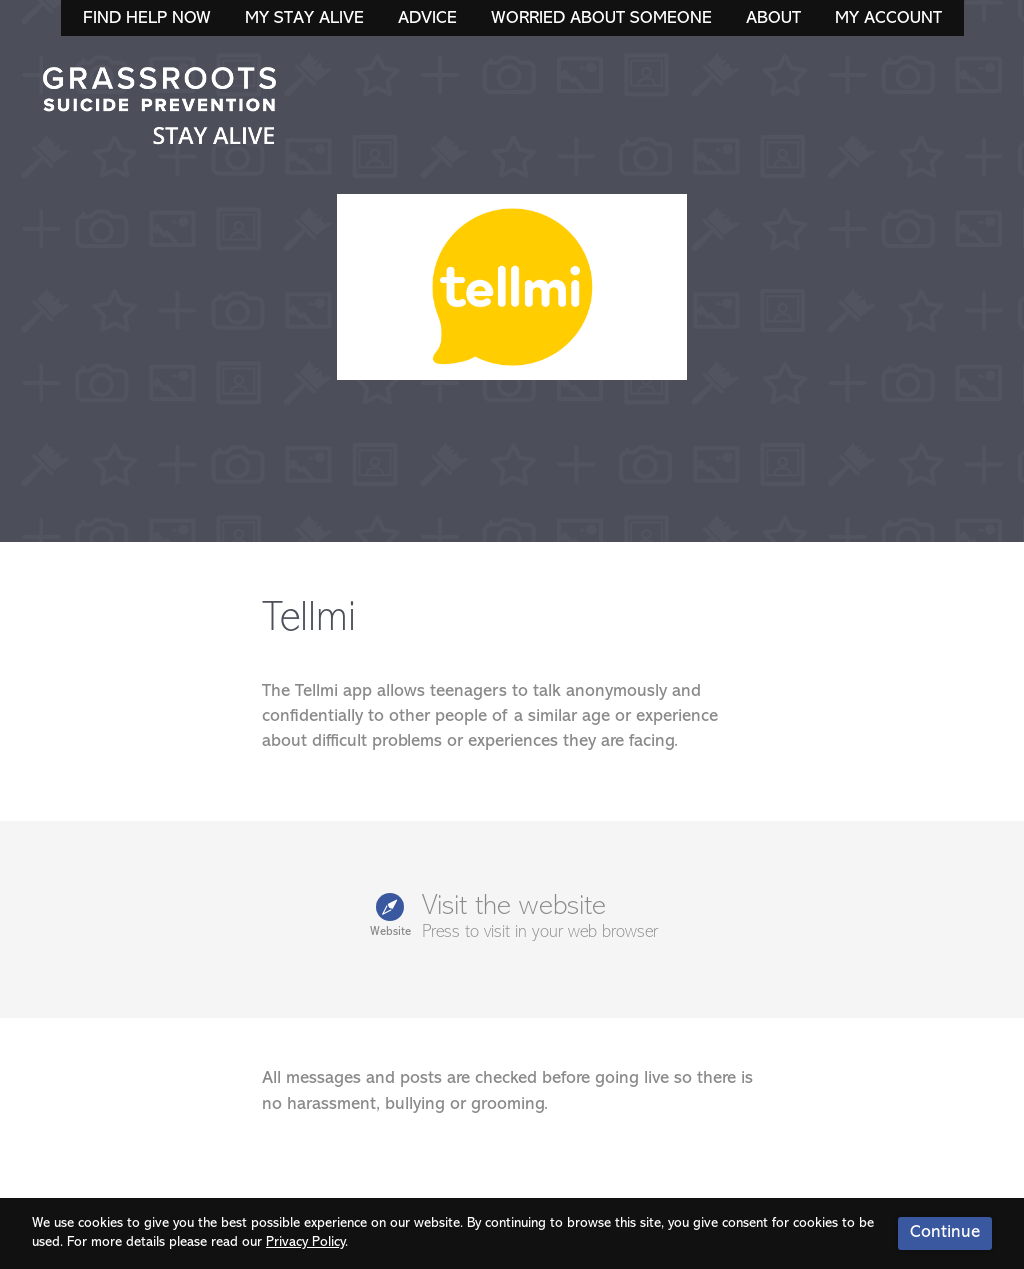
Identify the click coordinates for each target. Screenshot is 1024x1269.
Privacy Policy (305, 1242)
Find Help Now (147, 18)
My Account (888, 18)
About (773, 18)
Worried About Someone (601, 18)
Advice (427, 18)
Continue (945, 1232)
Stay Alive (160, 108)
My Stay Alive (304, 18)
